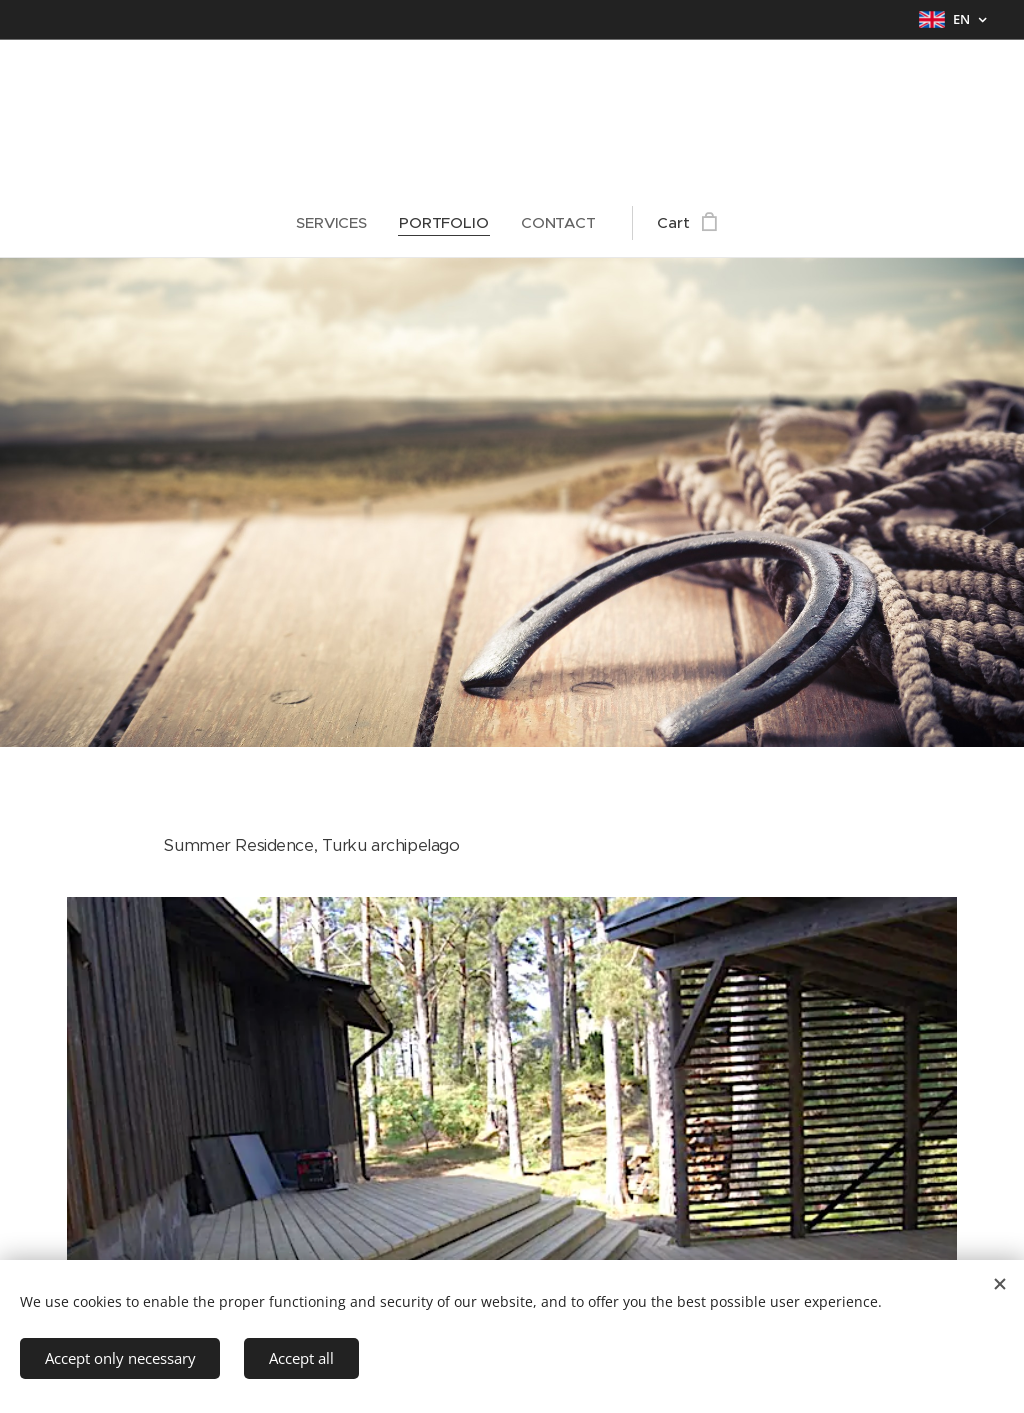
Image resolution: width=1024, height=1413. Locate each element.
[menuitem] (339, 223)
